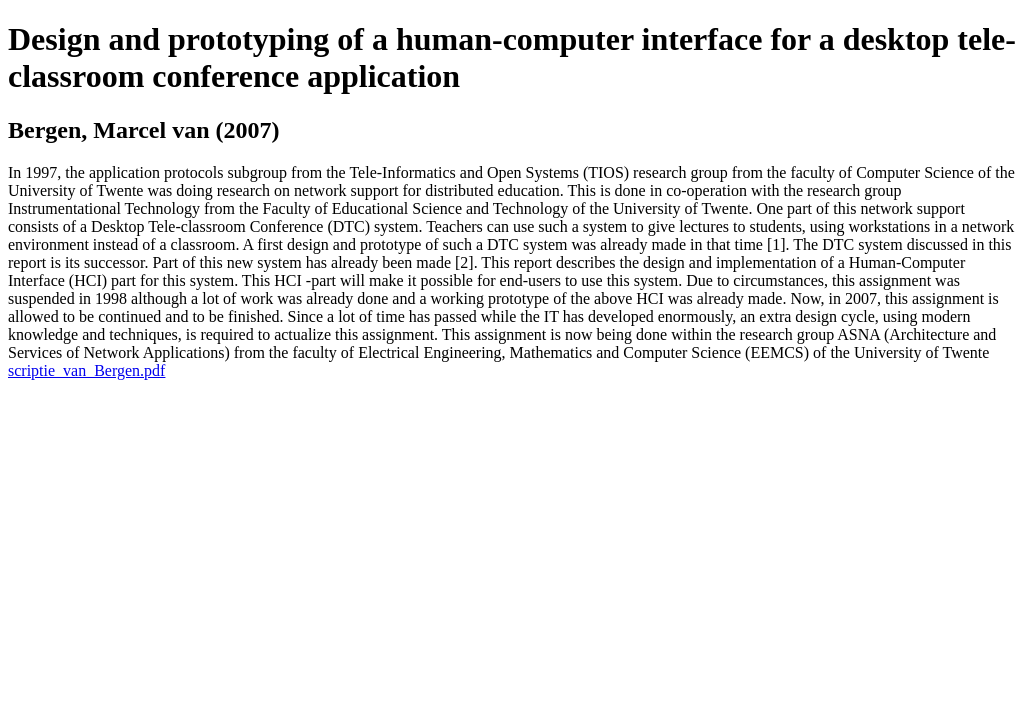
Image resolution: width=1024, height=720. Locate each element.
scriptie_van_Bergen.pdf (86, 370)
